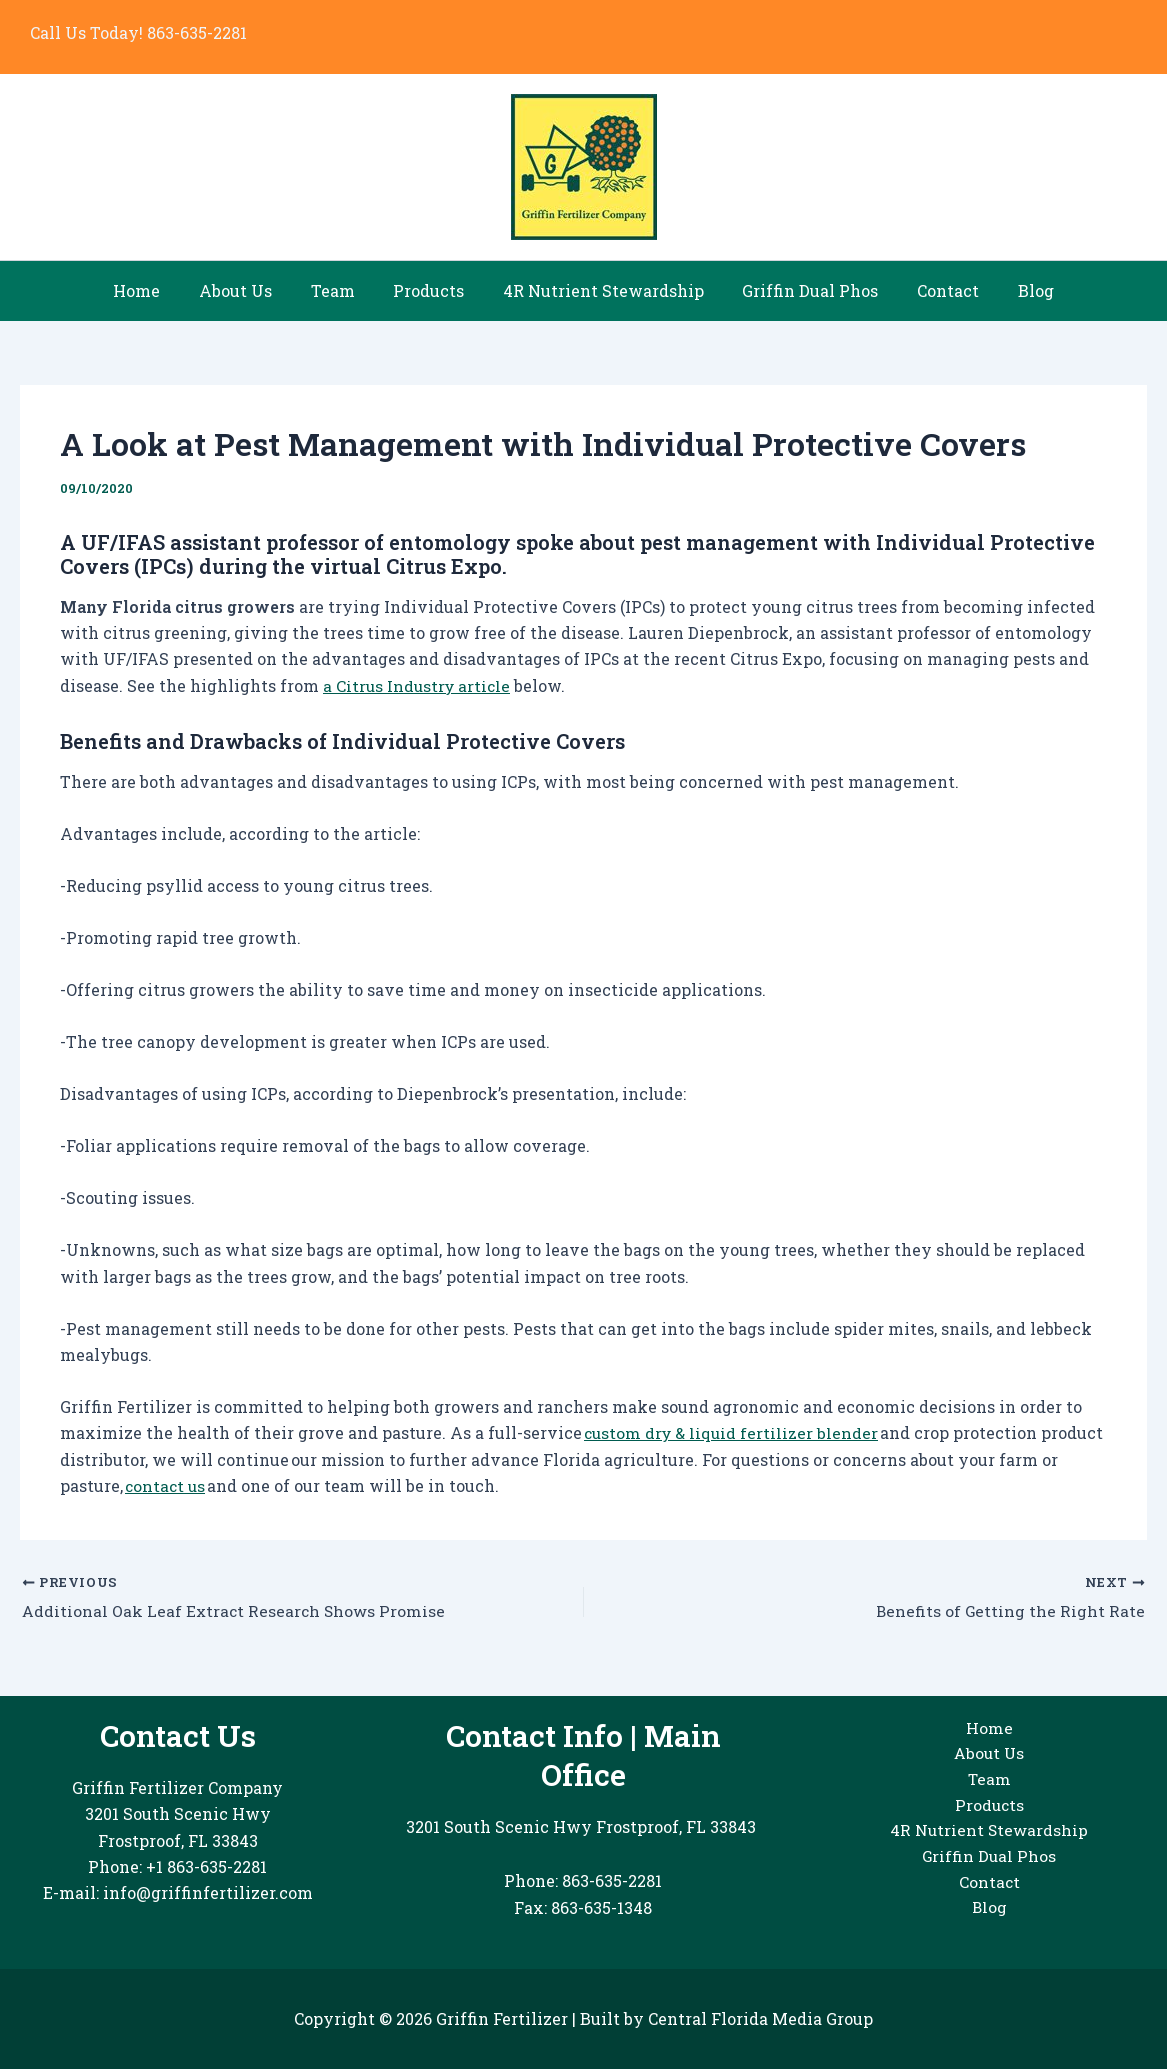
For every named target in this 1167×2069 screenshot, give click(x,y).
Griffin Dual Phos (801, 290)
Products (432, 290)
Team (343, 290)
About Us (252, 290)
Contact (932, 290)
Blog (1013, 290)
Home (160, 290)
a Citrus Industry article (419, 685)
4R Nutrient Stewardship (600, 290)
